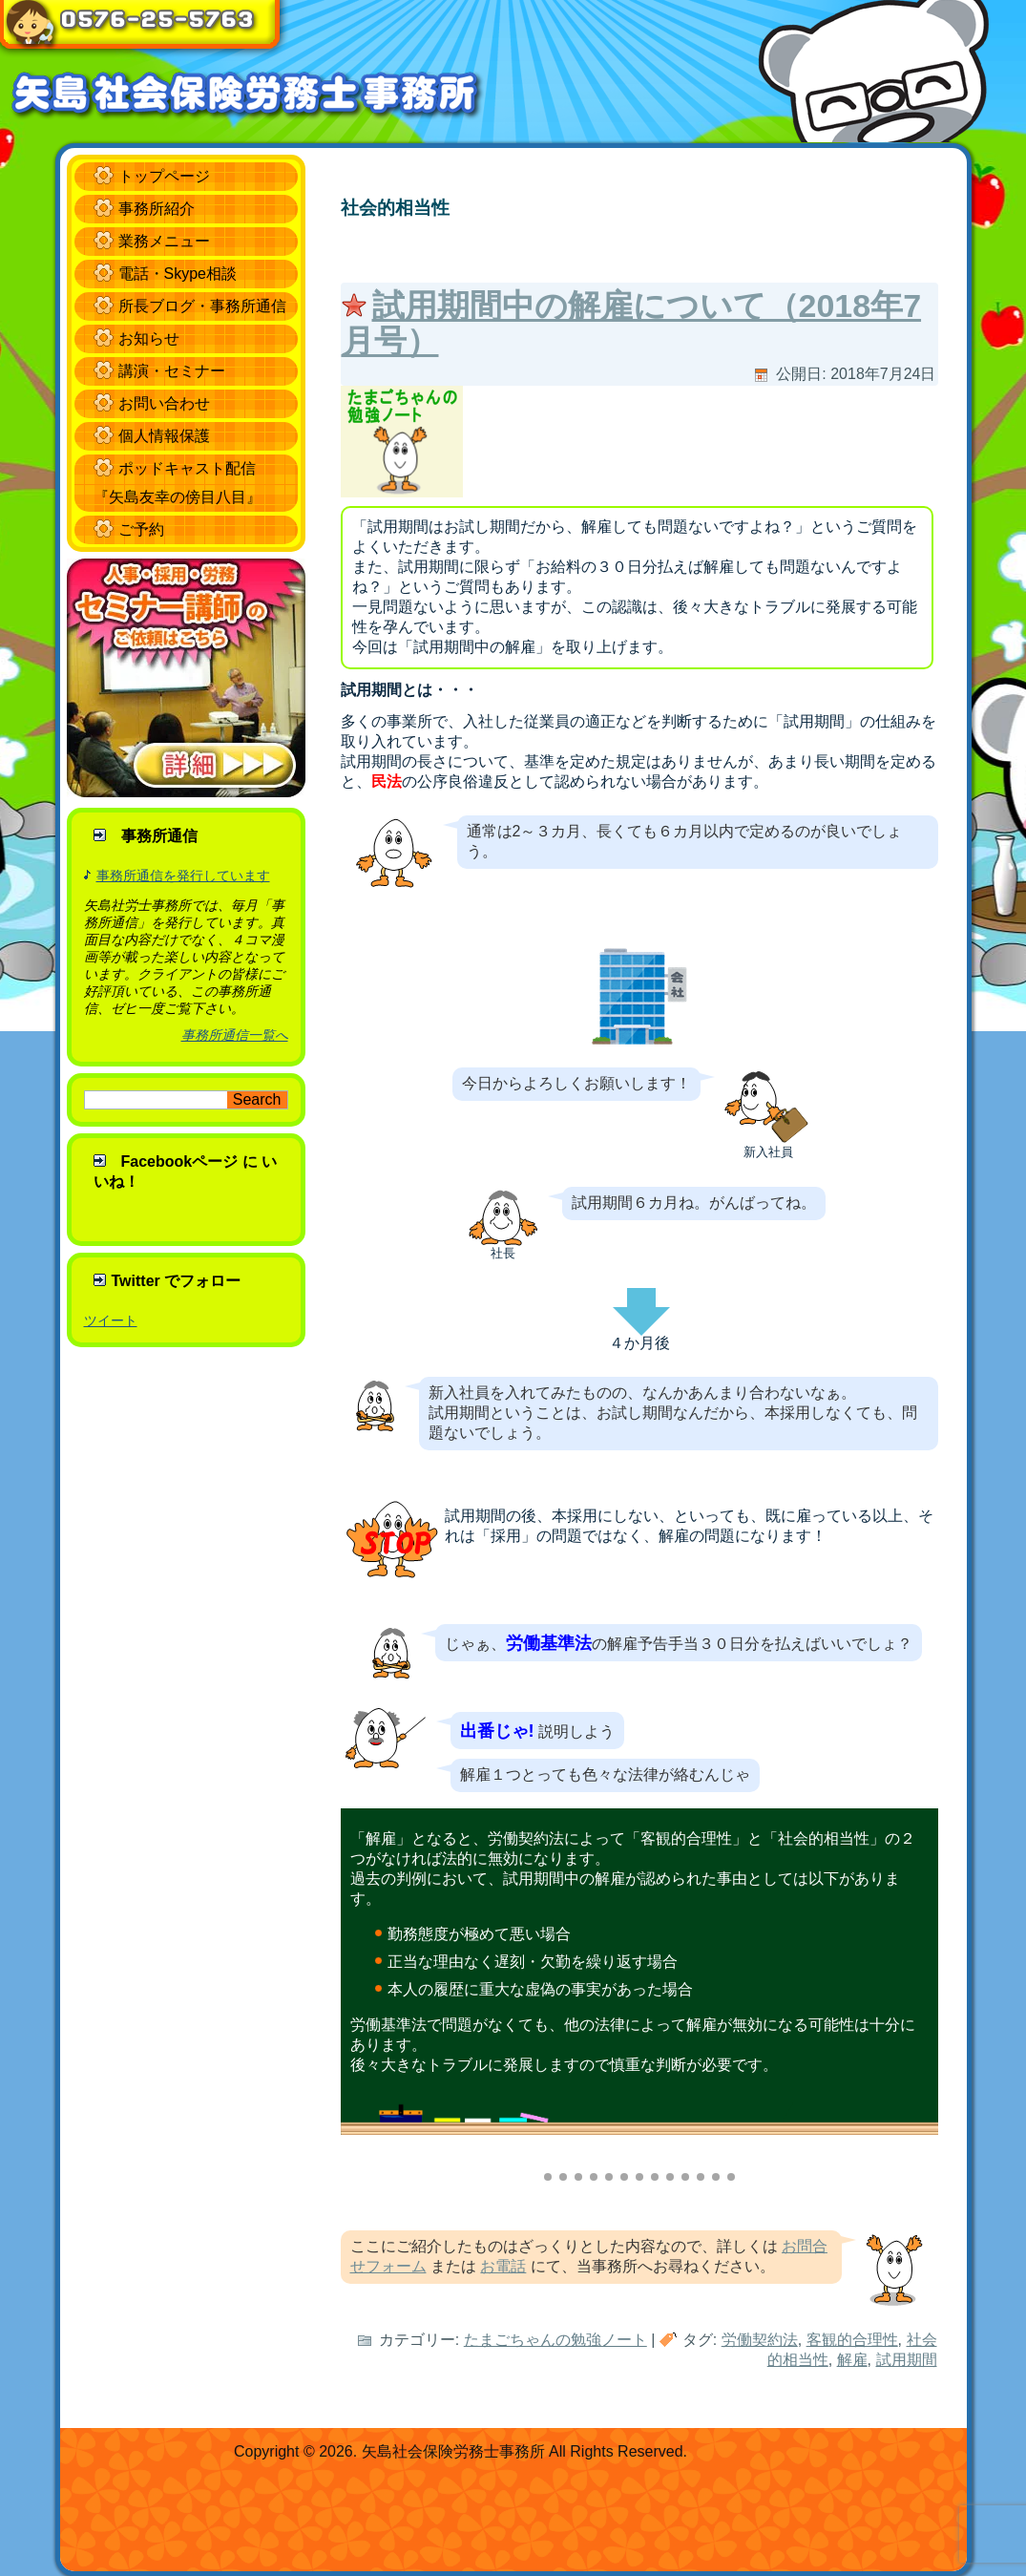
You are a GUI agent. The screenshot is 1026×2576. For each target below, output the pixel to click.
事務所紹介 (156, 209)
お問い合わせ (164, 403)
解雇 (852, 2360)
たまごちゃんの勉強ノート (555, 2340)
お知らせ (148, 338)
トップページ (164, 176)
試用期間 (906, 2360)
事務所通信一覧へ (234, 1035)
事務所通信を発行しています (183, 875)
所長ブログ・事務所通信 (202, 306)
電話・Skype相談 (177, 273)
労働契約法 (760, 2340)
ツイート (110, 1320)
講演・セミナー (171, 371)
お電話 (503, 2266)
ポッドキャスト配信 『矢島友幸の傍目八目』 (178, 482)
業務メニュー (164, 241)
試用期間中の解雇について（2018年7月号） (632, 323)
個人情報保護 (164, 436)
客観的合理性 (852, 2340)
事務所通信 (159, 836)
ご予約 (141, 529)
